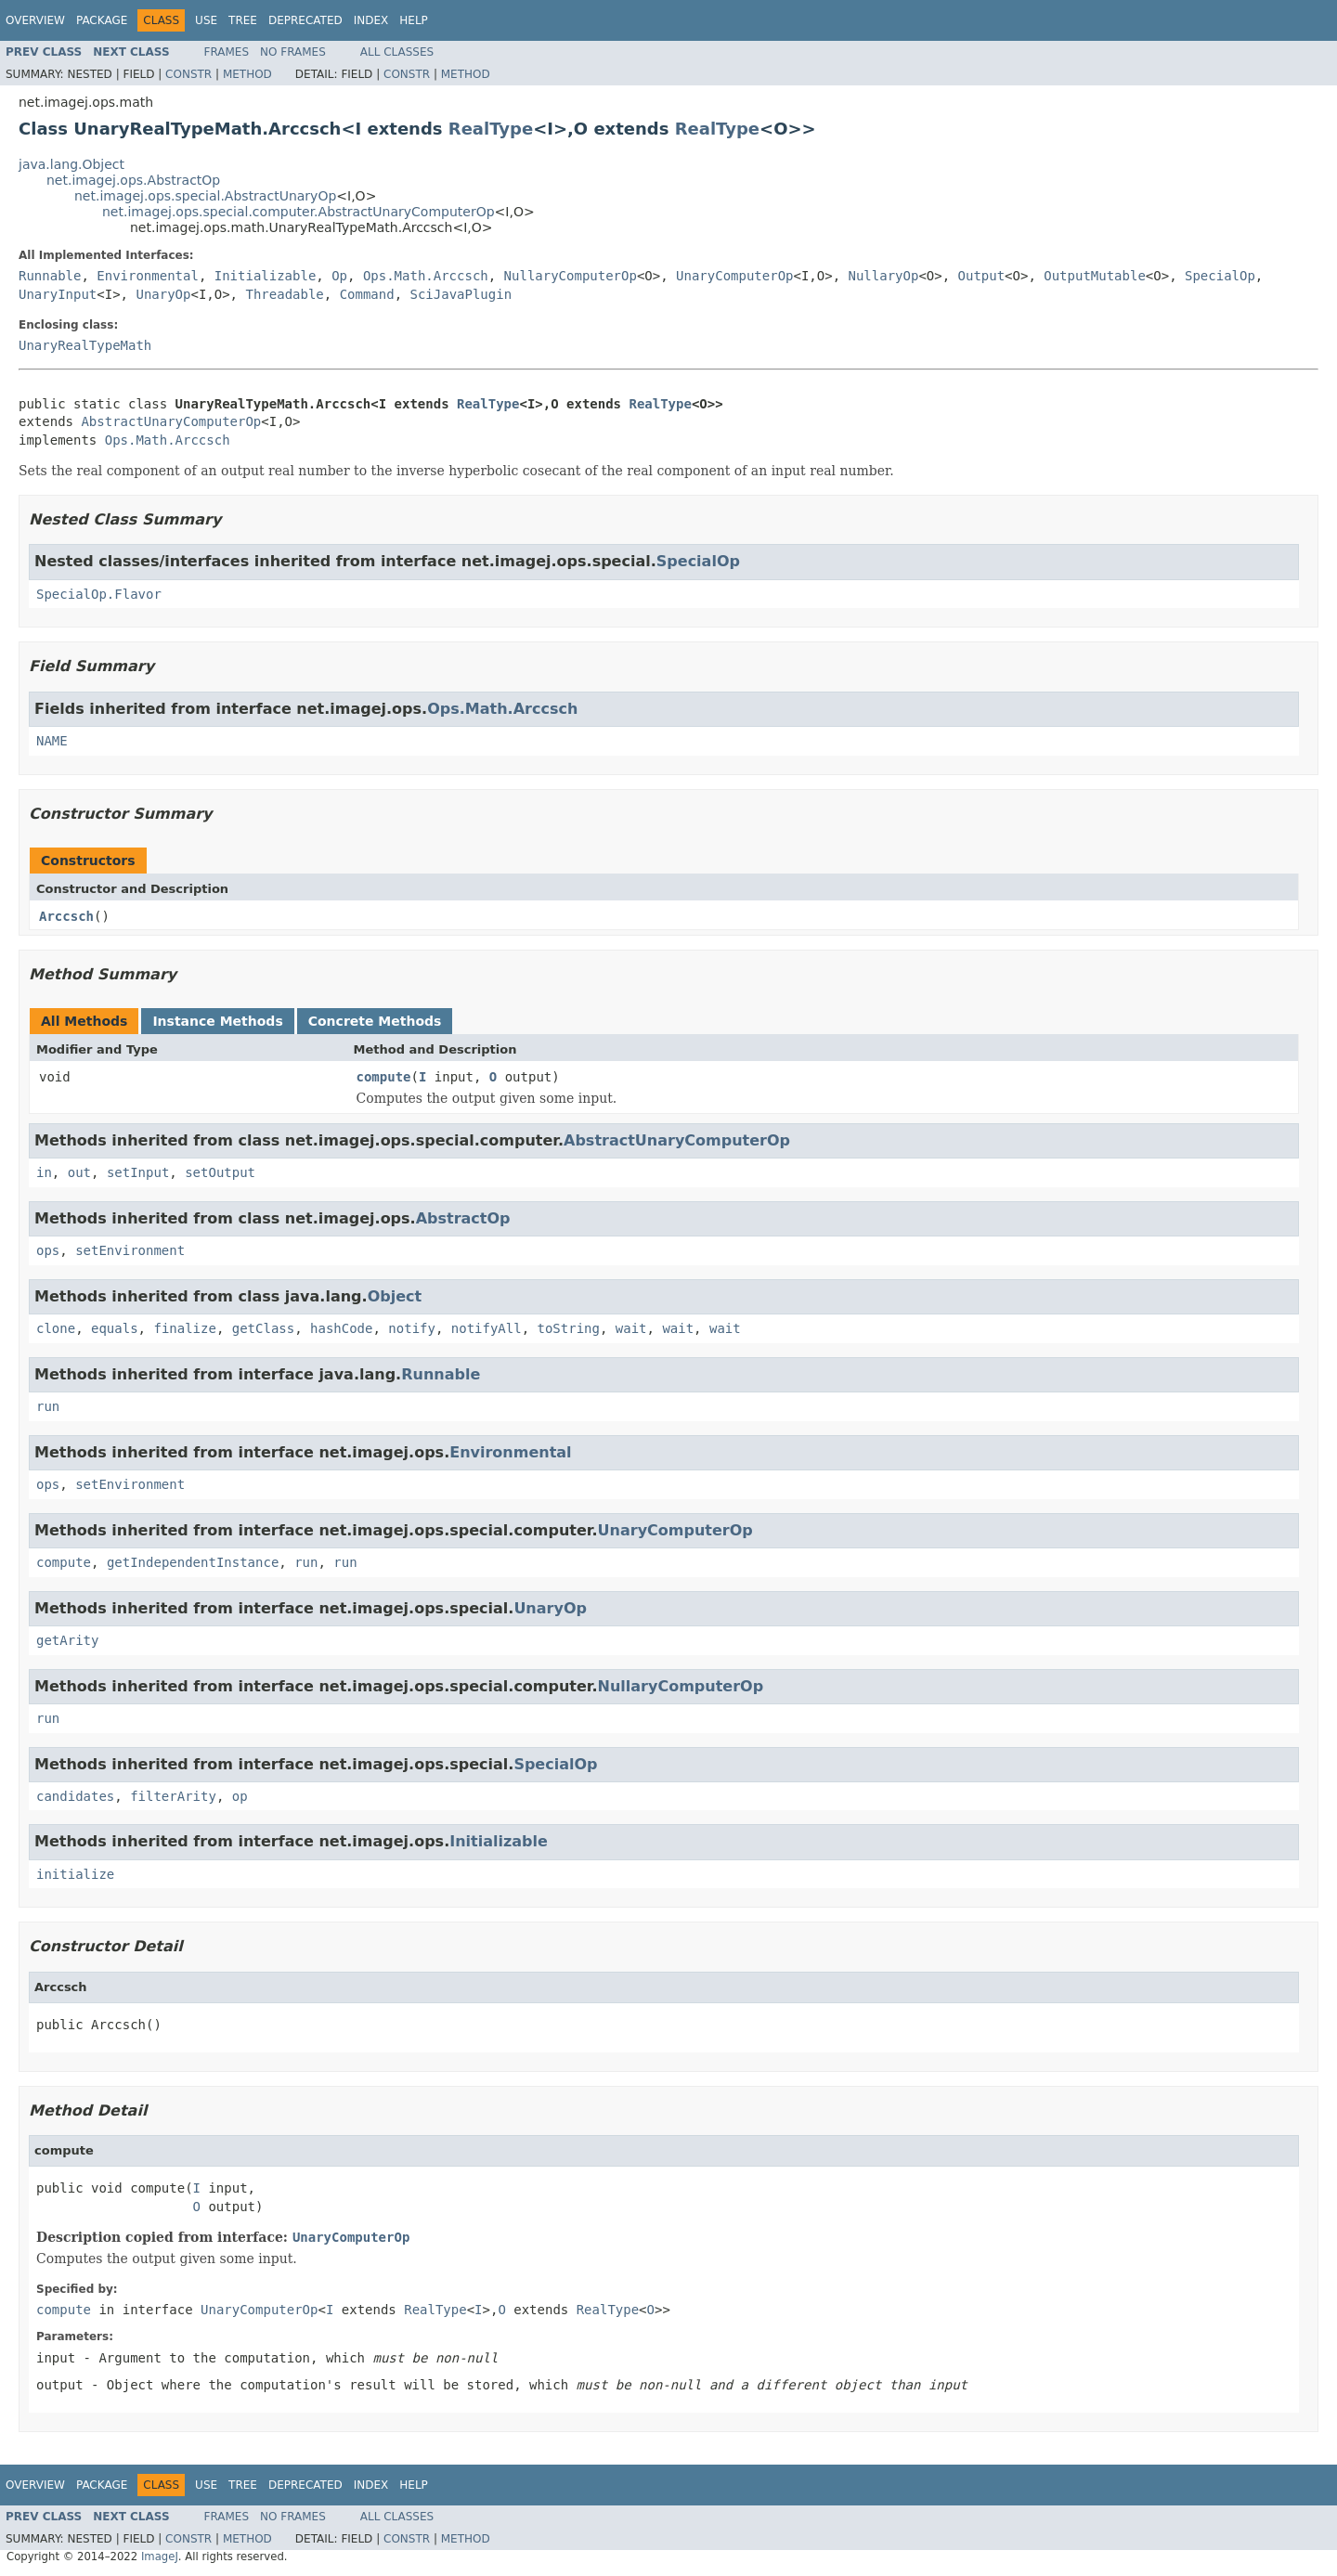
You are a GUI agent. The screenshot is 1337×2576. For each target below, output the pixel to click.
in (44, 1172)
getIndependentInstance (193, 1562)
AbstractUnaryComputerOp (171, 421)
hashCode (341, 1328)
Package (101, 20)
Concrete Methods (375, 1021)
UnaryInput (58, 294)
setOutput (220, 1172)
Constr (188, 74)
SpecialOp (1220, 275)
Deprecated (305, 20)
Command (367, 294)
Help (413, 20)
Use (206, 20)
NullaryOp (884, 275)
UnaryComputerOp (734, 275)
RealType (490, 128)
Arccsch (66, 916)
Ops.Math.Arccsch (425, 275)
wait (631, 1328)
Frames (227, 51)
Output (982, 275)
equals (114, 1328)
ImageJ (159, 2556)
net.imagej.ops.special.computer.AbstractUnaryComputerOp (298, 211)
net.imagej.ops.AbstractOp (133, 180)
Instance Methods (217, 1021)
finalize (184, 1328)
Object (395, 1296)
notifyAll (486, 1328)
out (79, 1172)
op (240, 1796)
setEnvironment (130, 1250)
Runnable (50, 275)
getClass (263, 1328)
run (47, 1406)
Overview (35, 20)
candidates (75, 1796)
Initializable (265, 275)
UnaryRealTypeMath (85, 345)
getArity (67, 1640)
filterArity (173, 1796)
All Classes (397, 51)
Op (339, 275)
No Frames (293, 51)
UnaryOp (163, 294)
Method (247, 74)
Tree (242, 20)
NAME (52, 740)
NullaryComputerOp (570, 275)
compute (384, 1076)
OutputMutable (1095, 275)
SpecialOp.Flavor (99, 594)
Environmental (148, 275)
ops (47, 1250)
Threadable (284, 294)
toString (569, 1328)
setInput (138, 1172)
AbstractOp (463, 1218)
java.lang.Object (71, 164)
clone (55, 1328)
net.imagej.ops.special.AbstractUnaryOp (205, 195)
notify (411, 1328)
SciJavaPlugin (461, 294)
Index (371, 20)
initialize (75, 1874)
